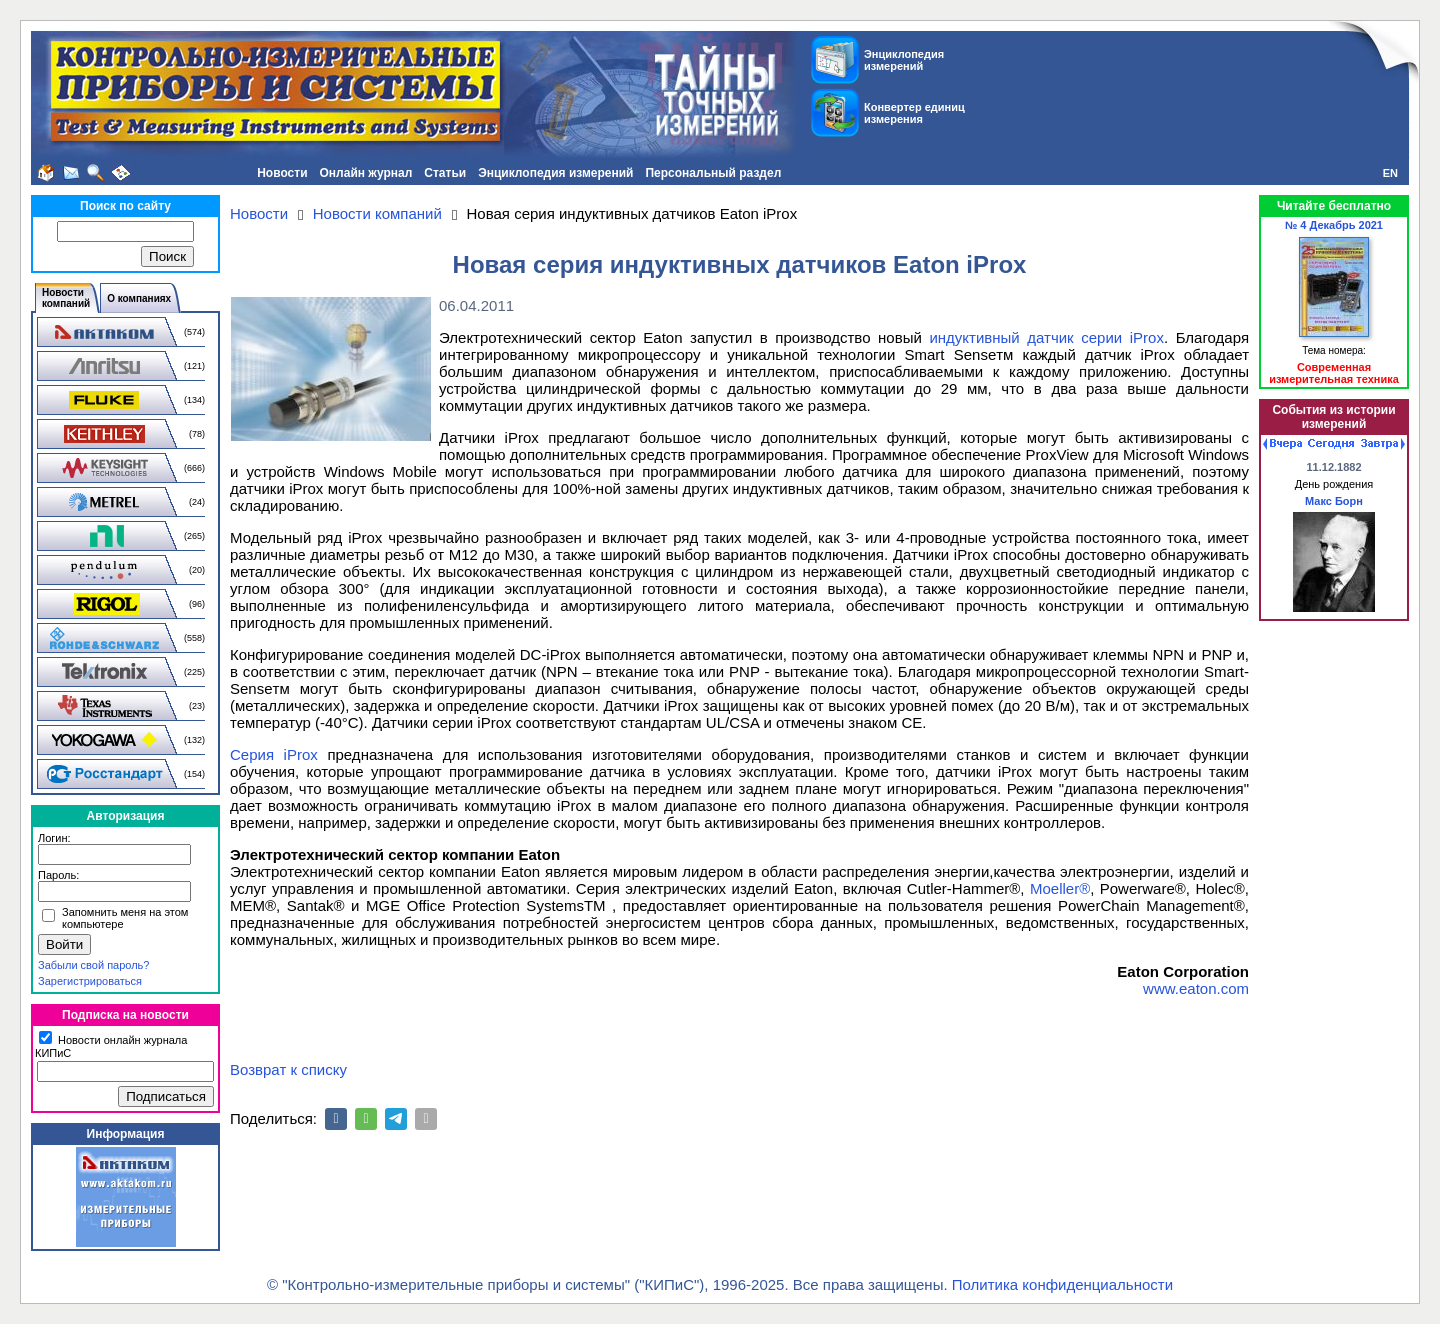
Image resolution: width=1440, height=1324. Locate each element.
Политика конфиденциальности (1062, 1284)
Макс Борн (1334, 501)
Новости (282, 173)
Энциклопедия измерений (555, 173)
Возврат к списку (288, 1069)
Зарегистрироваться (90, 981)
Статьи (445, 173)
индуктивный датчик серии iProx (1046, 337)
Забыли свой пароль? (93, 965)
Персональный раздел (713, 173)
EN (1390, 173)
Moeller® (1060, 888)
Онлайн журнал (366, 173)
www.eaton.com (1196, 988)
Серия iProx (274, 754)
